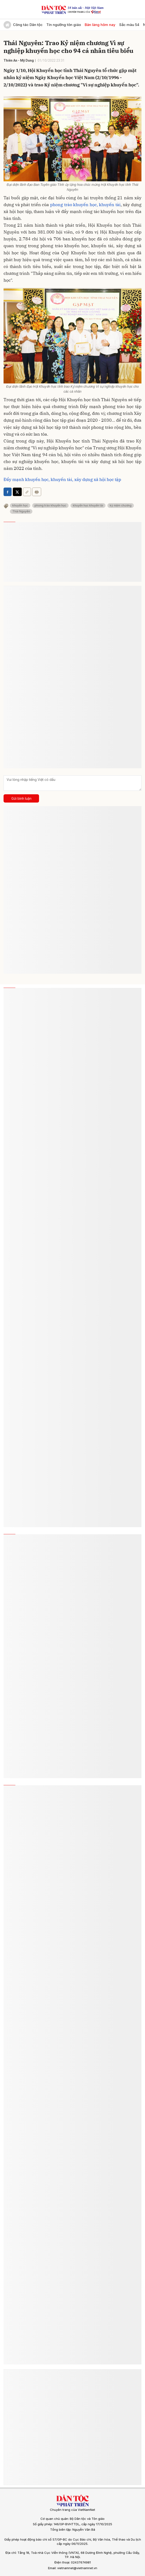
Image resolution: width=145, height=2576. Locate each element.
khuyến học (20, 505)
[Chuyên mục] (6, 9)
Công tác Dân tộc (28, 24)
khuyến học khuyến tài (88, 505)
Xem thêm (72, 1801)
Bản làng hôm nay (100, 24)
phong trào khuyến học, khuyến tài (85, 204)
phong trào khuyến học (50, 505)
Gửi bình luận (21, 798)
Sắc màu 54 (129, 24)
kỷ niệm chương (121, 505)
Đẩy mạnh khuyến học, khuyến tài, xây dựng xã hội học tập (62, 479)
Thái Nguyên (21, 511)
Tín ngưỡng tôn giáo (63, 24)
